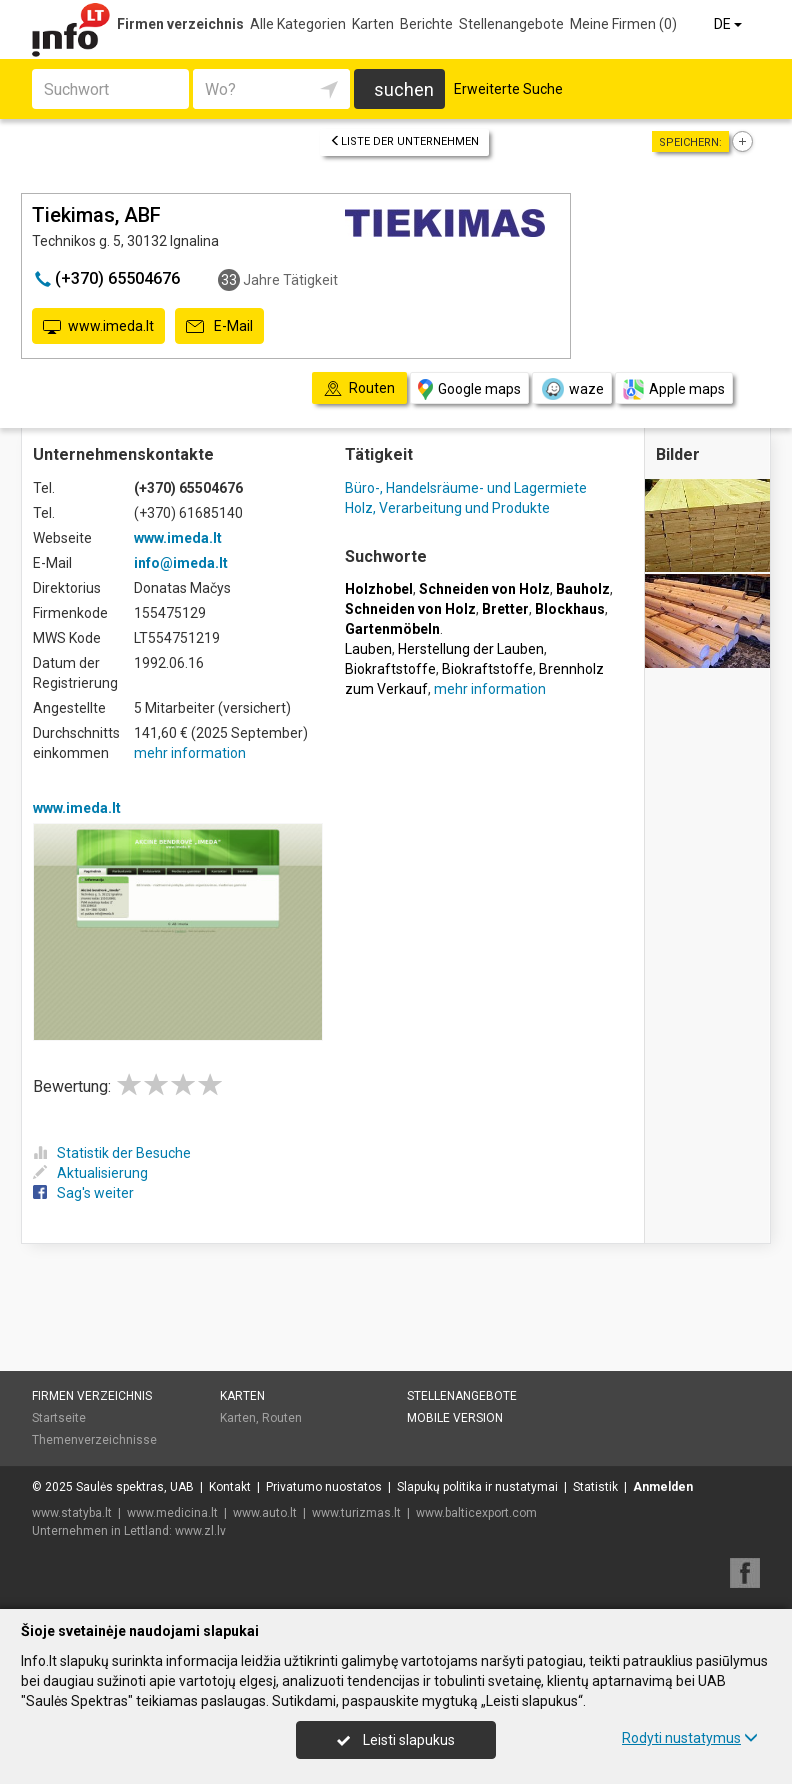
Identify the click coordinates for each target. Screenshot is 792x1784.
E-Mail (219, 327)
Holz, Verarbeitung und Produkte (447, 508)
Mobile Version (455, 1418)
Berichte (426, 24)
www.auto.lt (265, 1513)
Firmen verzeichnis (180, 24)
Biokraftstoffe (390, 669)
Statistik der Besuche (112, 1153)
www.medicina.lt (172, 1513)
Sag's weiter (83, 1193)
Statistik (595, 1487)
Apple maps (674, 389)
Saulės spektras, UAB (135, 1487)
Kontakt (230, 1487)
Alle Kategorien (298, 24)
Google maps (469, 389)
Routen (282, 1418)
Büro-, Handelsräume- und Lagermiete (466, 488)
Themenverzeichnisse (94, 1440)
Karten (373, 24)
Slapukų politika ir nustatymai (477, 1487)
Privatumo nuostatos (324, 1487)
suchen (404, 89)
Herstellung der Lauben (471, 649)
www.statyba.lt (72, 1513)
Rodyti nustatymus (690, 1738)
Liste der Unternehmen (404, 141)
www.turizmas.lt (356, 1513)
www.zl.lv (200, 1531)
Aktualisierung (90, 1173)
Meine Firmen (623, 24)
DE (729, 24)
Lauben (368, 649)
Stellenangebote (511, 24)
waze (572, 389)
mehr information (190, 753)
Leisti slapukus (396, 1740)
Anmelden (663, 1487)
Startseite (59, 1418)
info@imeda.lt (181, 563)
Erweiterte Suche (508, 89)
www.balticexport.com (476, 1513)
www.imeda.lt (98, 327)
